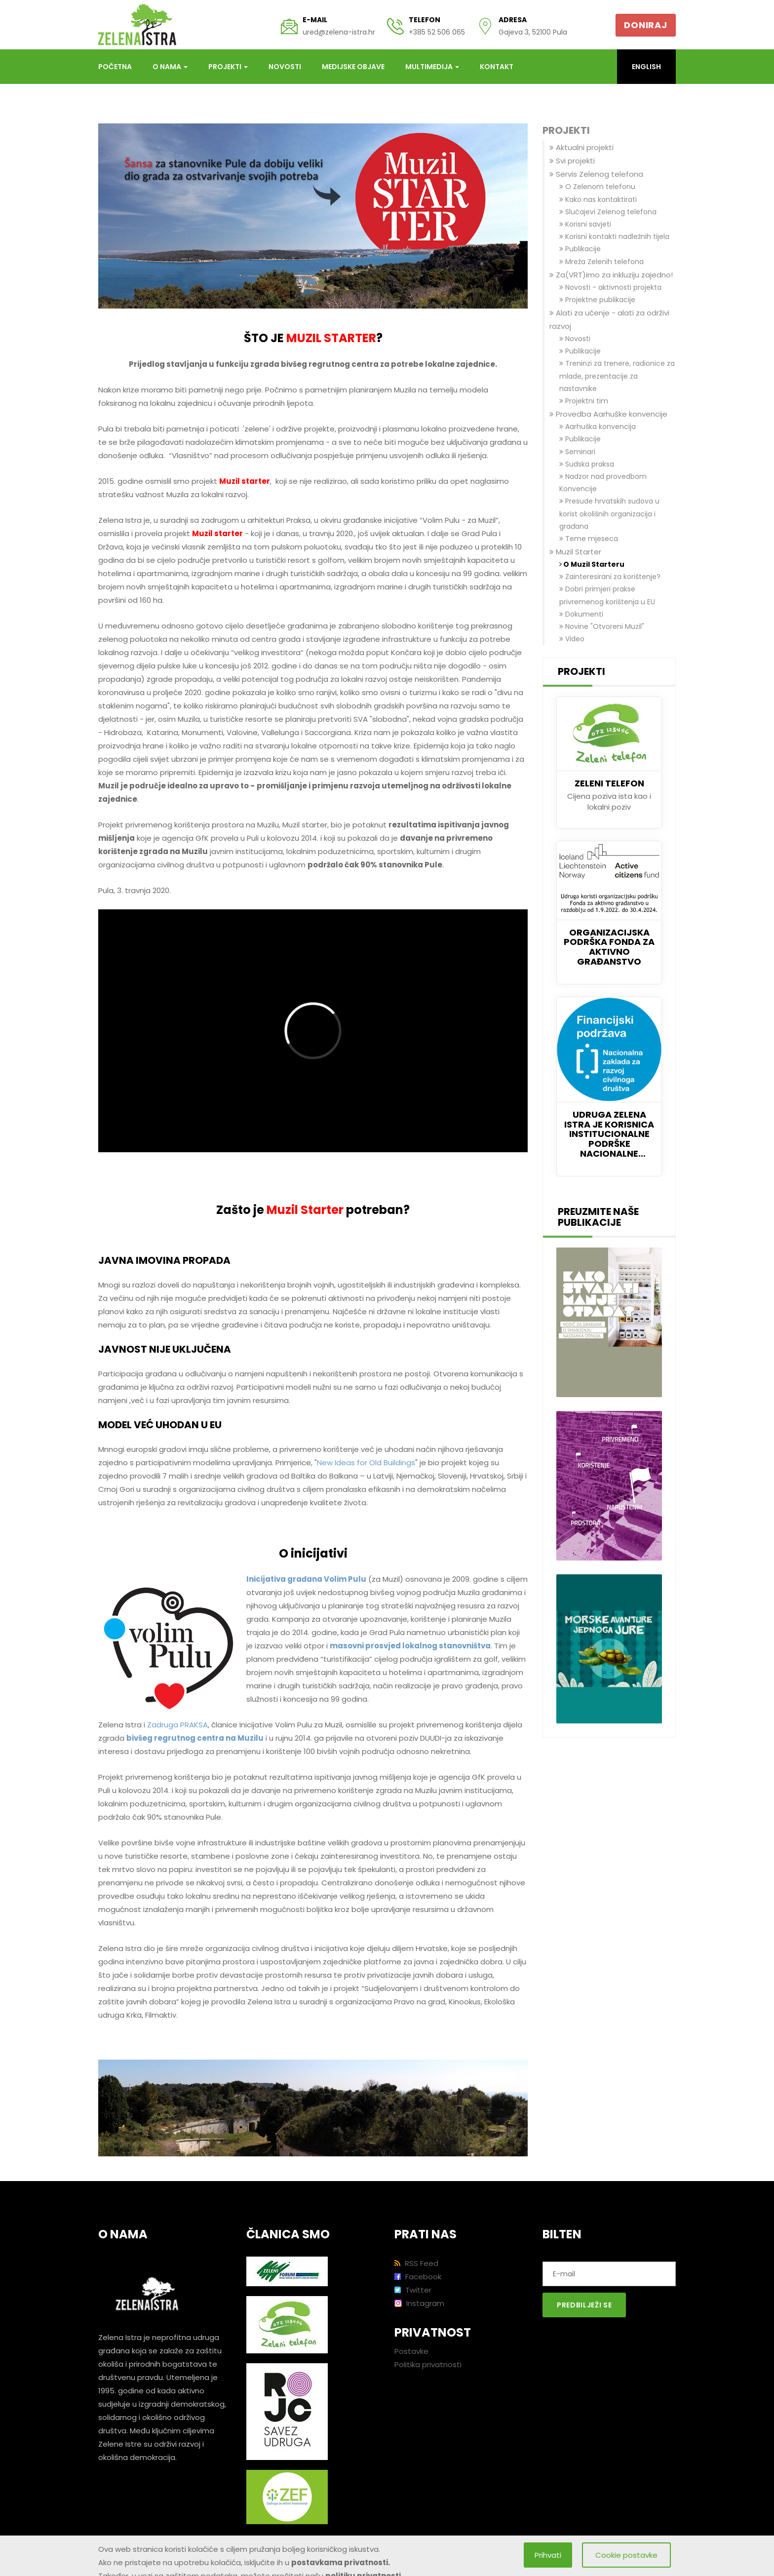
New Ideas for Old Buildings (366, 1462)
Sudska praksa (586, 464)
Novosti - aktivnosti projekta (610, 287)
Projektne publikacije (597, 300)
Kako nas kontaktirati (598, 199)
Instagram (419, 2303)
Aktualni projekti (581, 147)
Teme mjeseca (588, 539)
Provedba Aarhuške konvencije (608, 414)
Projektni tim (583, 401)
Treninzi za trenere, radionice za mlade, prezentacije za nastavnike (617, 375)
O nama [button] (170, 67)
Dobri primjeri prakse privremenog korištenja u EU (607, 595)
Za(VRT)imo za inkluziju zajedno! (611, 275)
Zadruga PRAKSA (177, 1724)
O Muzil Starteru (591, 564)
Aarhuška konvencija (597, 426)
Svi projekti (572, 161)
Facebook (417, 2276)
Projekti (566, 131)
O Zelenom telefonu (597, 187)
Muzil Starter (575, 551)
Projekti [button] (228, 67)
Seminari (577, 452)
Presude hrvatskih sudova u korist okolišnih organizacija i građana (609, 513)
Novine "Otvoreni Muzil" (601, 626)
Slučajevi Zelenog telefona (608, 212)
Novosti (285, 67)
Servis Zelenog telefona (596, 174)
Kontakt (496, 67)
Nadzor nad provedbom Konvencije (603, 482)
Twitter (412, 2290)
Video (571, 639)
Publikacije (580, 249)
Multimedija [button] (432, 67)
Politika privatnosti (428, 2364)
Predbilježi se (584, 2305)
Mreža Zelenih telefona (601, 262)
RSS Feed (416, 2263)
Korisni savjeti (585, 224)
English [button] (646, 67)
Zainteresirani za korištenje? (609, 577)
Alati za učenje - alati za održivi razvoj (609, 319)
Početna (115, 67)
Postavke (411, 2351)
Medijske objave (353, 67)
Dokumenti (581, 614)
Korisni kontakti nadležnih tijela (614, 236)
